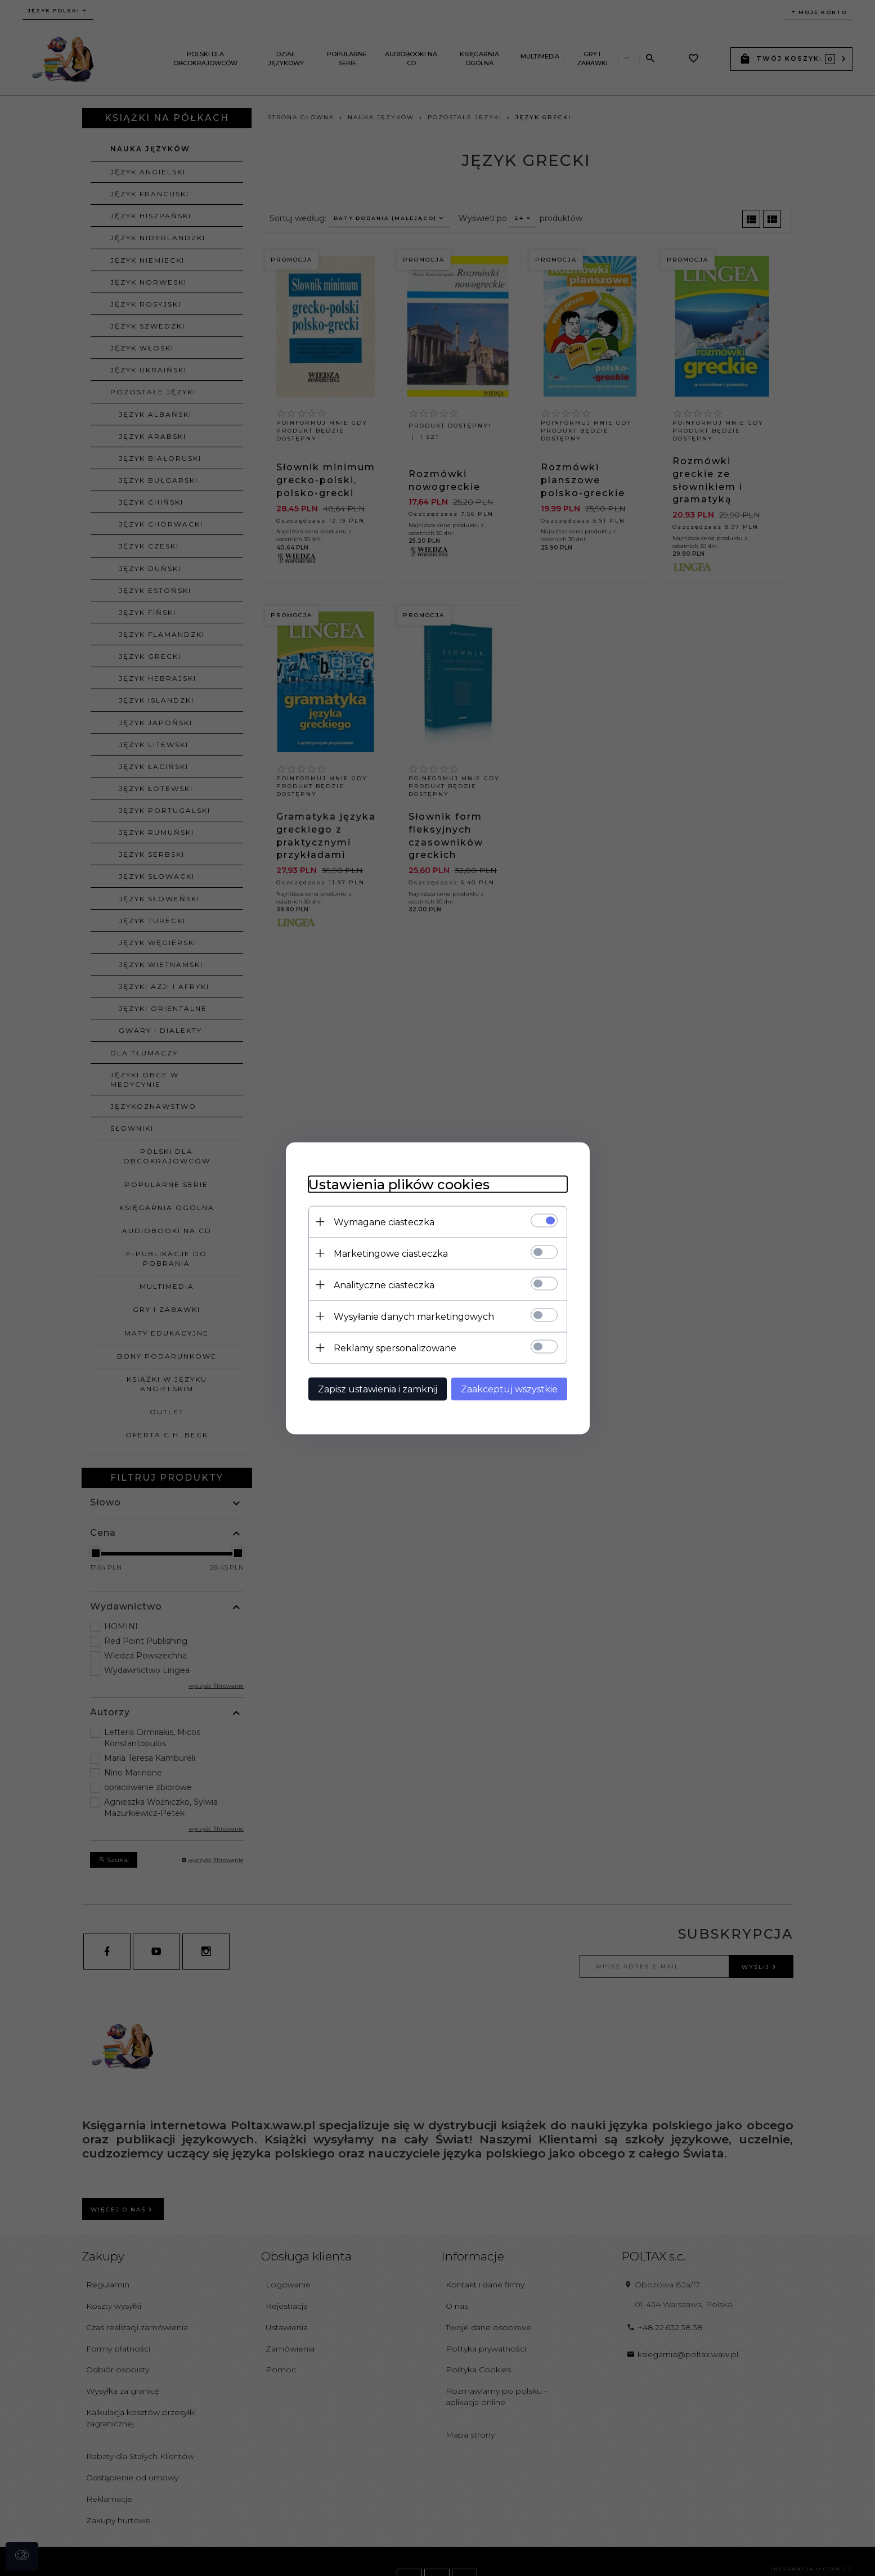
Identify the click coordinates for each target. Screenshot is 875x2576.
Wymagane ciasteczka (384, 1221)
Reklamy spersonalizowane (395, 1347)
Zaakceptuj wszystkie (509, 1388)
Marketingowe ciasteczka (391, 1253)
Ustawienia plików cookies (399, 1184)
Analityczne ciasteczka (384, 1284)
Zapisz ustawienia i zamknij (377, 1388)
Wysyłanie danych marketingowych (414, 1316)
